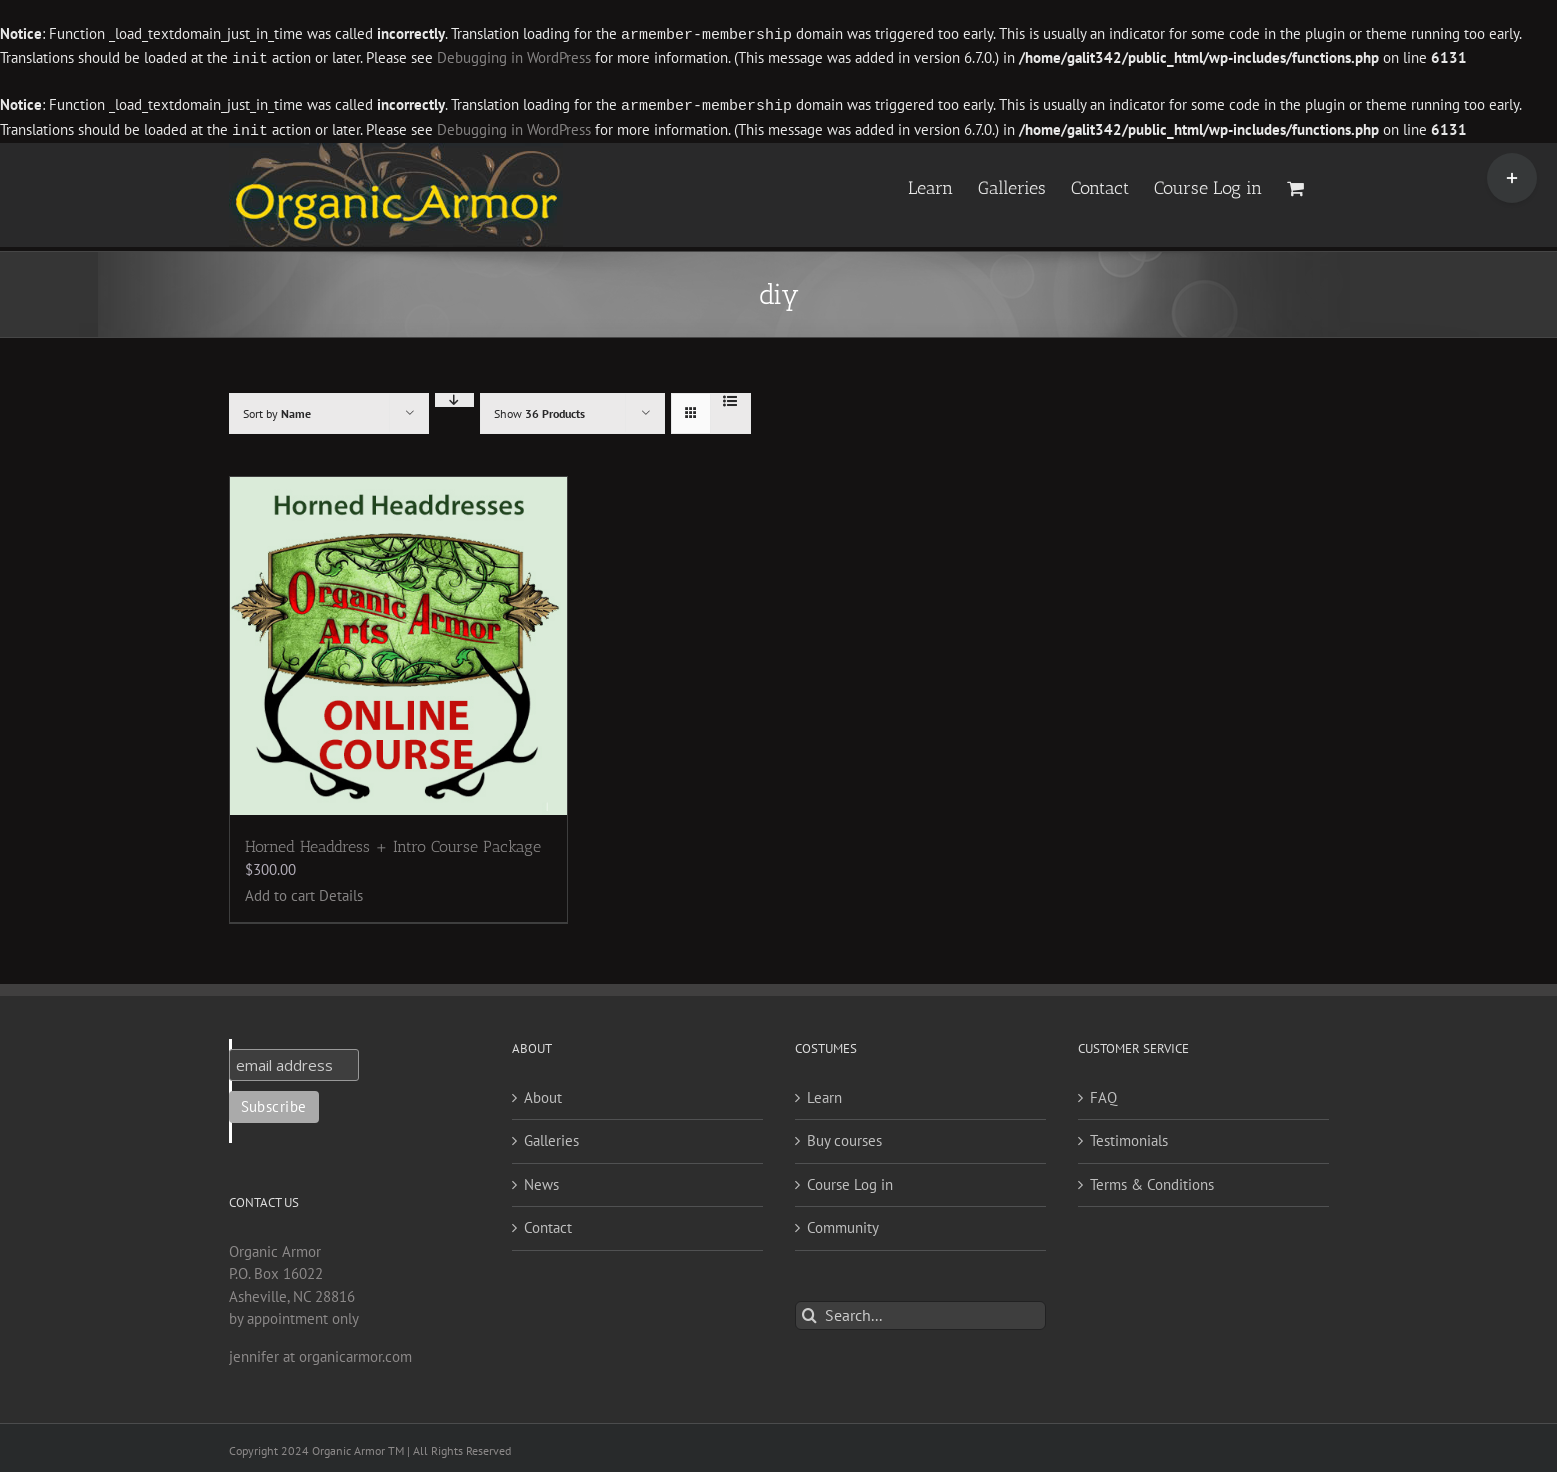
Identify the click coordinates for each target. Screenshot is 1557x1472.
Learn (824, 1093)
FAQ (1103, 1093)
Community (843, 1223)
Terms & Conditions (1152, 1180)
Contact (548, 1223)
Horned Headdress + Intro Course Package (393, 842)
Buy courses (844, 1136)
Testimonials (1129, 1136)
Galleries (551, 1136)
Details (341, 891)
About (543, 1093)
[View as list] (730, 397)
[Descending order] (454, 396)
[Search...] (920, 1311)
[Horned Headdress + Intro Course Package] (399, 642)
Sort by (277, 409)
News (541, 1180)
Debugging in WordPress (514, 57)
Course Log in (850, 1180)
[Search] (809, 1311)
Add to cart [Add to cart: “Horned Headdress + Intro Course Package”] (280, 891)
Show (539, 409)
